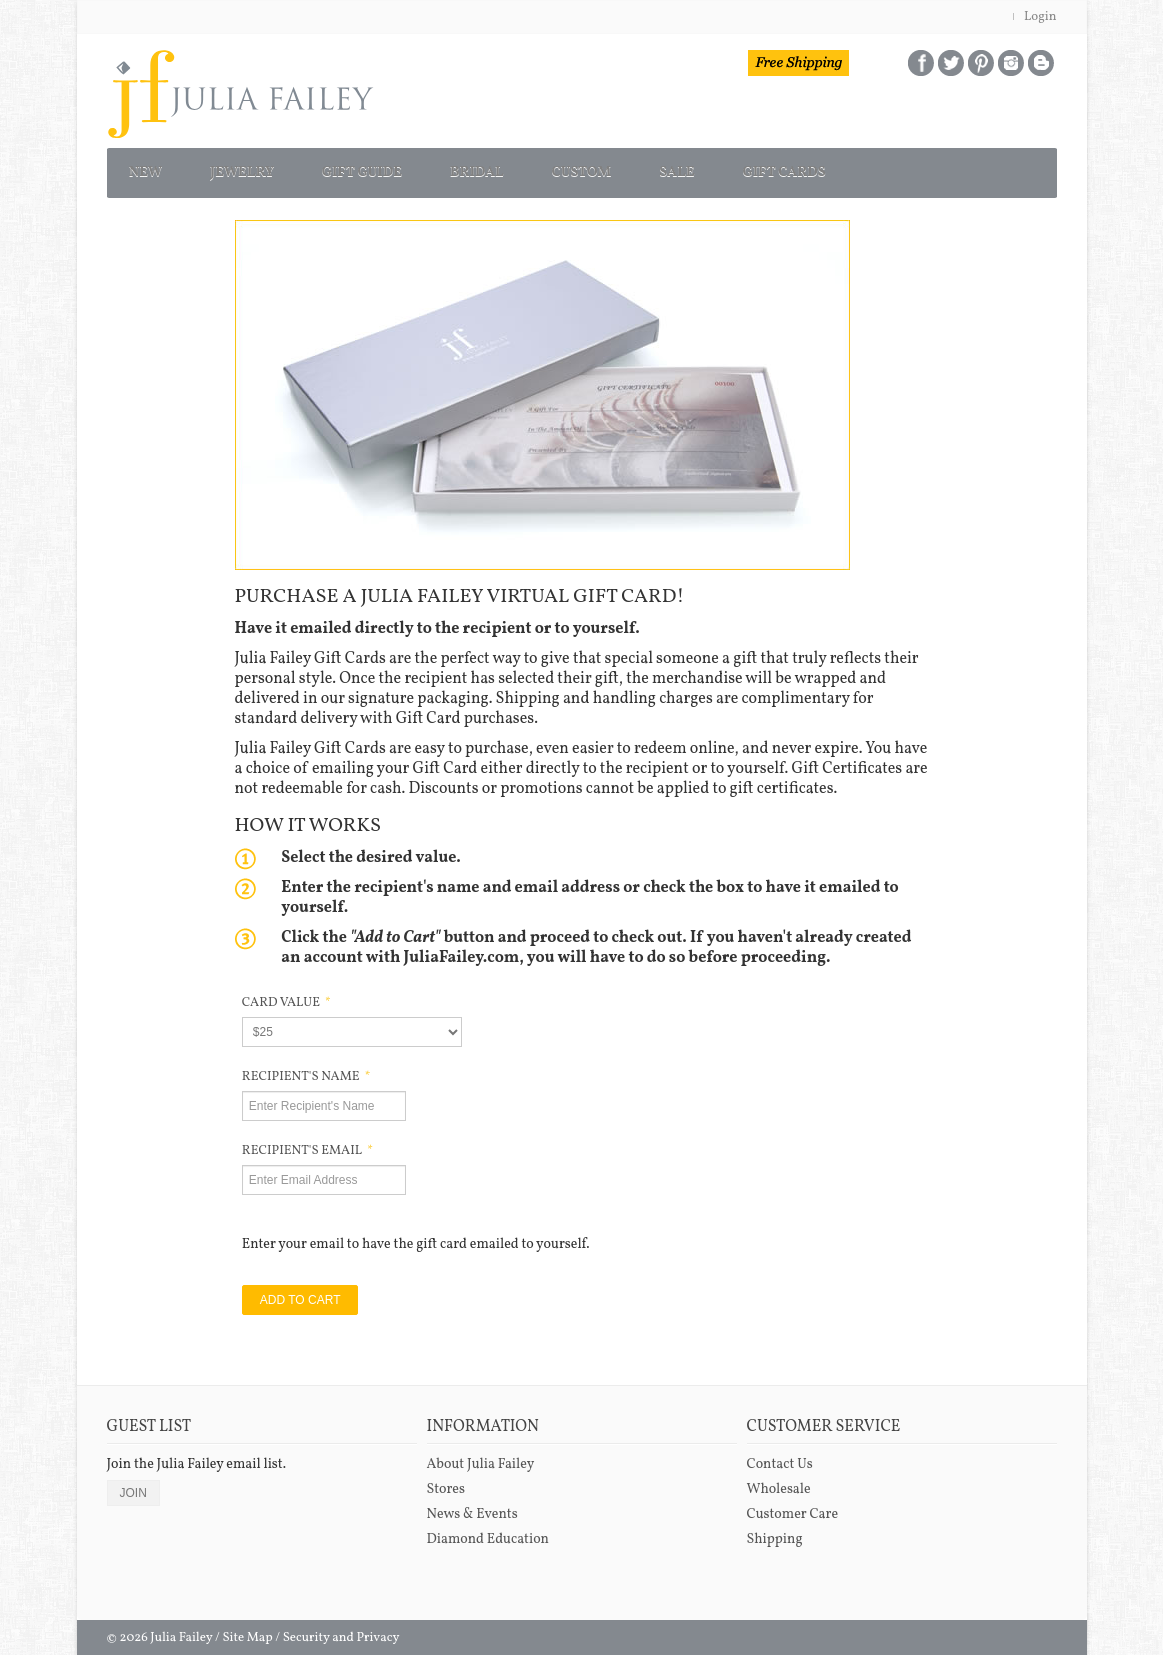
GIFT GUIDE (421, 168)
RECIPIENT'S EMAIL (307, 1143)
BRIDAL (562, 168)
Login (1040, 17)
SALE (808, 168)
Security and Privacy (341, 1630)
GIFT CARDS (940, 168)
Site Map (247, 1630)
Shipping (775, 1531)
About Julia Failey (481, 1456)
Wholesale (779, 1481)
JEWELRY (276, 168)
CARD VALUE (286, 995)
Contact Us (780, 1456)
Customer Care (793, 1506)
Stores (446, 1481)
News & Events (472, 1506)
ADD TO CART (300, 1292)
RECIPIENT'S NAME (306, 1069)
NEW (156, 168)
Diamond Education (488, 1531)
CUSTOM (690, 168)
